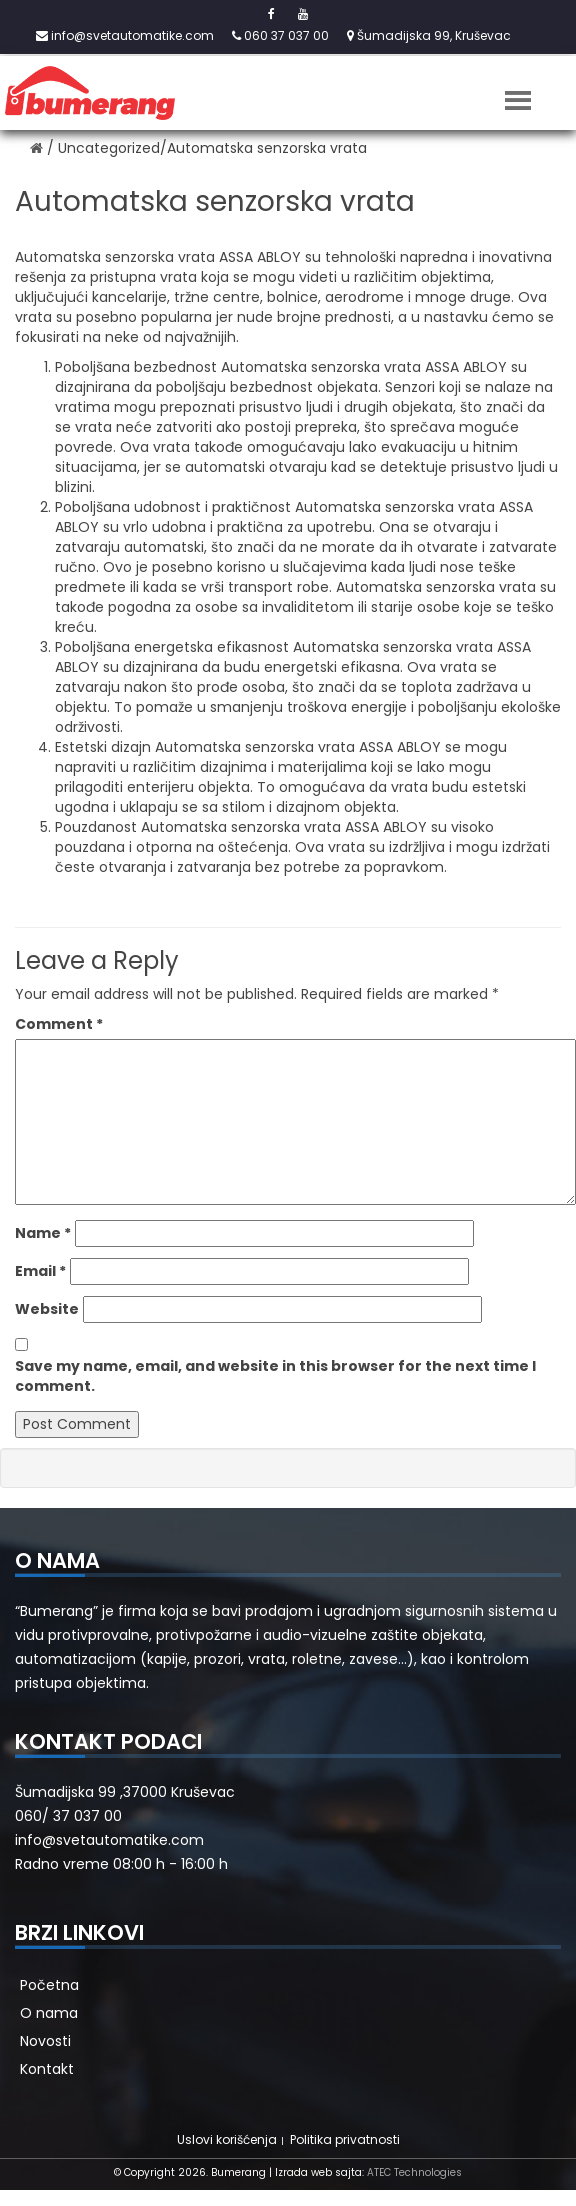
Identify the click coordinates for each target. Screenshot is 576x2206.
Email (40, 1271)
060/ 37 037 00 (68, 1816)
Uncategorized (109, 148)
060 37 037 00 (280, 35)
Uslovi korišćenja (227, 2139)
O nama (49, 2013)
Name (43, 1233)
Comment (59, 1024)
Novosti (45, 2041)
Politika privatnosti (345, 2139)
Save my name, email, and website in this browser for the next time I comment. (275, 1376)
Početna (49, 1985)
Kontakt (47, 2069)
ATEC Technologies (414, 2172)
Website (47, 1309)
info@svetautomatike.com (125, 35)
